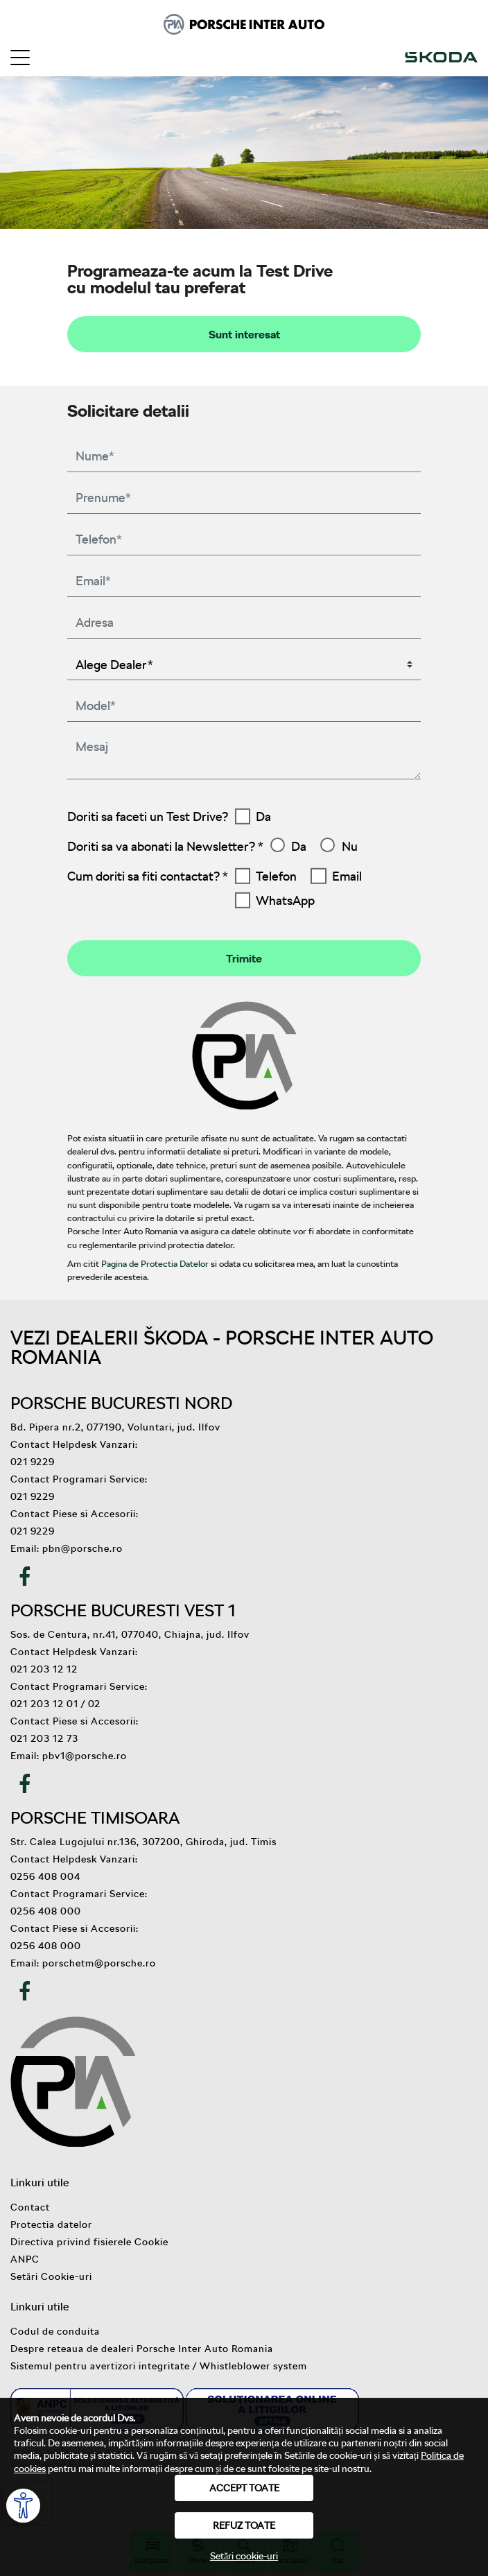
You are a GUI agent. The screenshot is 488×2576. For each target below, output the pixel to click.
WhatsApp (285, 900)
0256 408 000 (45, 1911)
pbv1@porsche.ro (84, 1755)
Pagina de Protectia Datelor (155, 1263)
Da (263, 816)
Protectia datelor (51, 2224)
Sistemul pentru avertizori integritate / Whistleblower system (158, 2365)
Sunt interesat (244, 334)
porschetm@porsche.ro (99, 1963)
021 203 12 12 (44, 1669)
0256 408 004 (45, 1876)
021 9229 (32, 1461)
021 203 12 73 (44, 1738)
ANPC (25, 2259)
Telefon (276, 876)
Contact (30, 2207)
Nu (350, 846)
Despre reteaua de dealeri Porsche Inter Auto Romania (141, 2348)
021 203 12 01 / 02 (55, 1703)
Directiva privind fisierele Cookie (89, 2241)
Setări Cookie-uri (51, 2276)
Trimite (244, 958)
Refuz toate (244, 2525)
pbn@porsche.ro (82, 1548)
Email (347, 876)
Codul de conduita (55, 2331)
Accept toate (244, 2487)
